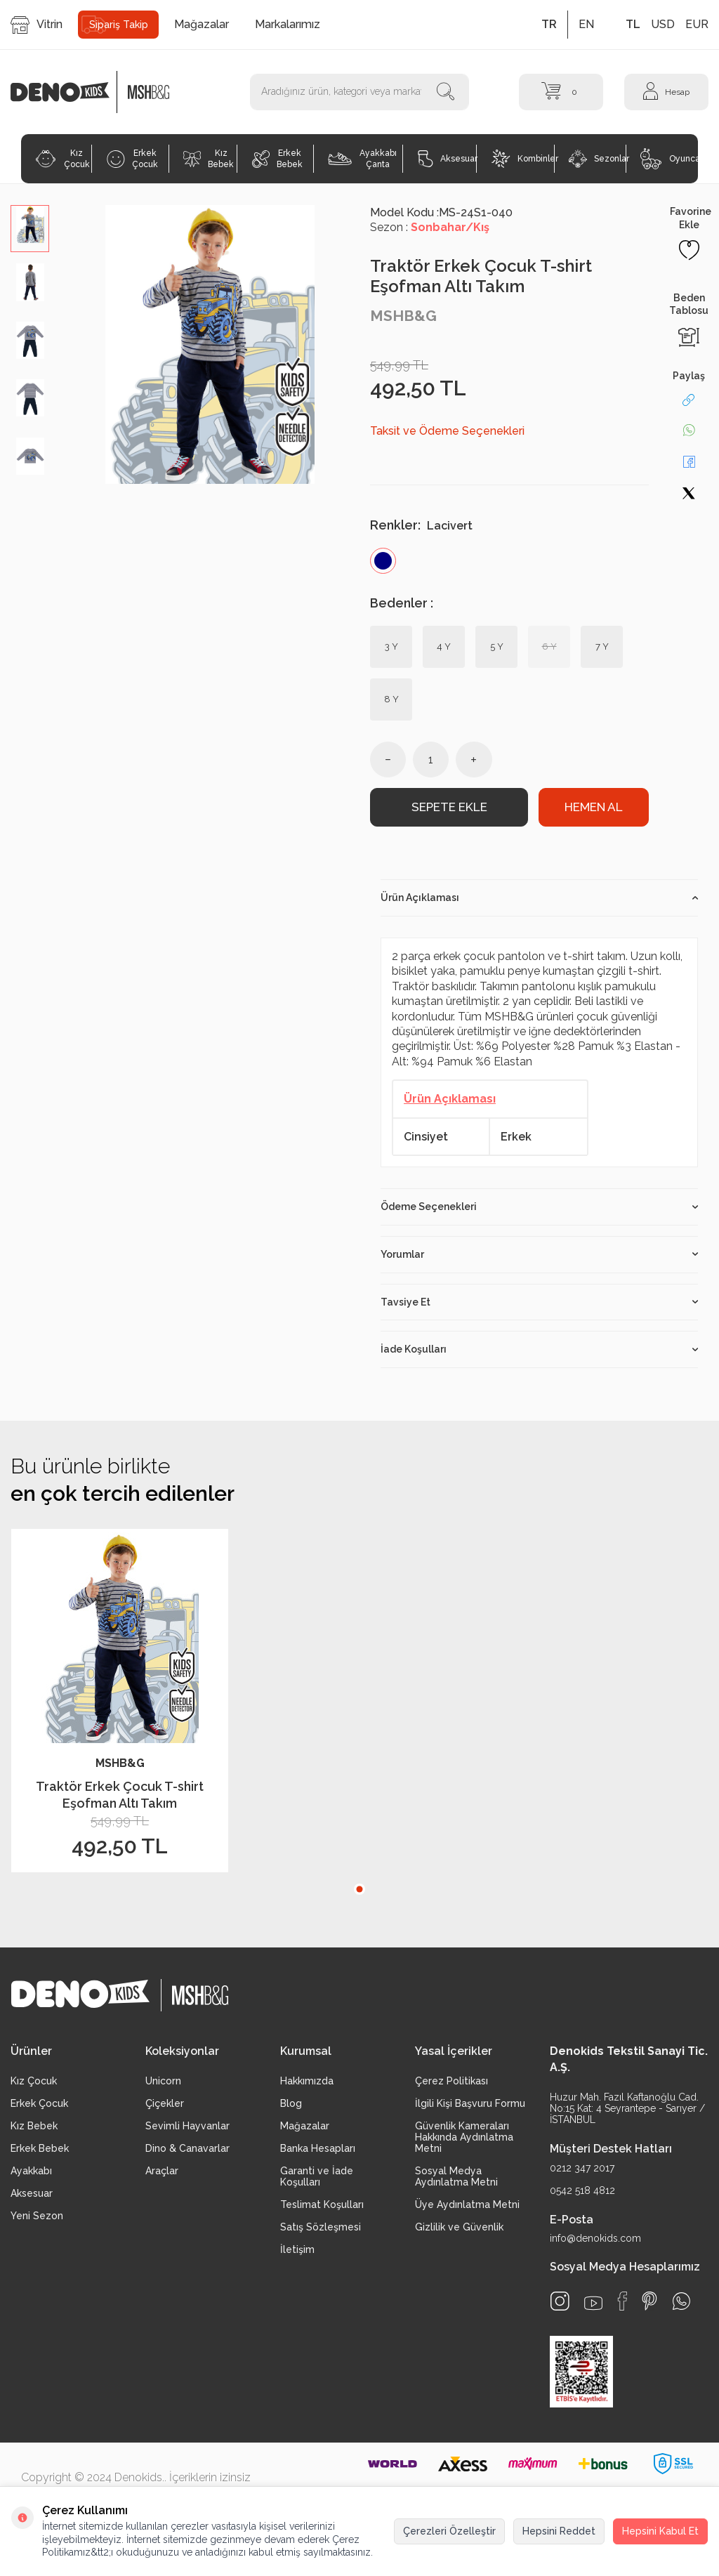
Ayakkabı (31, 2172)
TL (633, 24)
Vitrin (36, 25)
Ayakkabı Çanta (362, 158)
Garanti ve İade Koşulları (316, 2178)
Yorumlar (539, 1255)
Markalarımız (287, 24)
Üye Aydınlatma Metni (467, 2206)
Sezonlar (597, 159)
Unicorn (163, 2082)
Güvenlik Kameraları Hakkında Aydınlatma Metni (464, 2138)
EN (586, 24)
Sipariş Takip (118, 24)
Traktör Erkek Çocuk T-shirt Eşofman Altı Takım (120, 1795)
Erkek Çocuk (132, 158)
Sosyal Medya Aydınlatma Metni (456, 2178)
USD (663, 24)
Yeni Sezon (37, 2217)
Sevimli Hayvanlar (187, 2127)
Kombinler (523, 159)
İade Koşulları (539, 1350)
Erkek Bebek (277, 158)
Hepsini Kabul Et (660, 2531)
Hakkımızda (307, 2082)
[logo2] (148, 92)
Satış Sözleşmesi (320, 2228)
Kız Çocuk (62, 158)
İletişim (297, 2250)
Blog (291, 2104)
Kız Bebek (208, 158)
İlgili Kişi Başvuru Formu (470, 2104)
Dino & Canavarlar (187, 2149)
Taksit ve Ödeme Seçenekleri (447, 431)
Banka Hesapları (317, 2149)
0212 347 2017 (582, 2168)
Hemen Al (593, 808)
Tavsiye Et (539, 1302)
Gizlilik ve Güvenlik (459, 2228)
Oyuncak (669, 158)
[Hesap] (666, 92)
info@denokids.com (595, 2239)
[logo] (67, 92)
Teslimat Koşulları (322, 2206)
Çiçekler (164, 2104)
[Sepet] (561, 92)
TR (549, 24)
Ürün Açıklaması (539, 898)
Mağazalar (201, 24)
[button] (359, 1890)
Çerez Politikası (451, 2082)
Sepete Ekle (449, 808)
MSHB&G (403, 315)
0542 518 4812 (582, 2191)
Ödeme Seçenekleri (539, 1208)
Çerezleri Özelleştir (449, 2531)
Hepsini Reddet (558, 2531)
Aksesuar (447, 158)
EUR (696, 24)
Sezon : (429, 227)
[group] (209, 344)
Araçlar (161, 2172)
